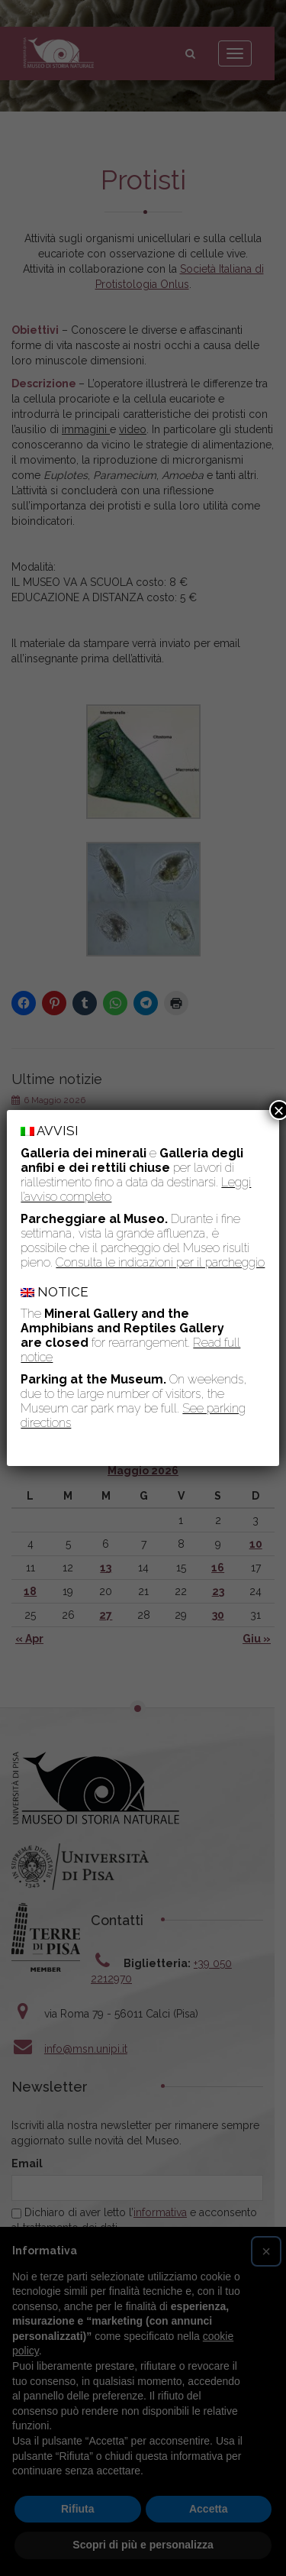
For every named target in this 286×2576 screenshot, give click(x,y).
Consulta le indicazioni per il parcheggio (160, 1262)
